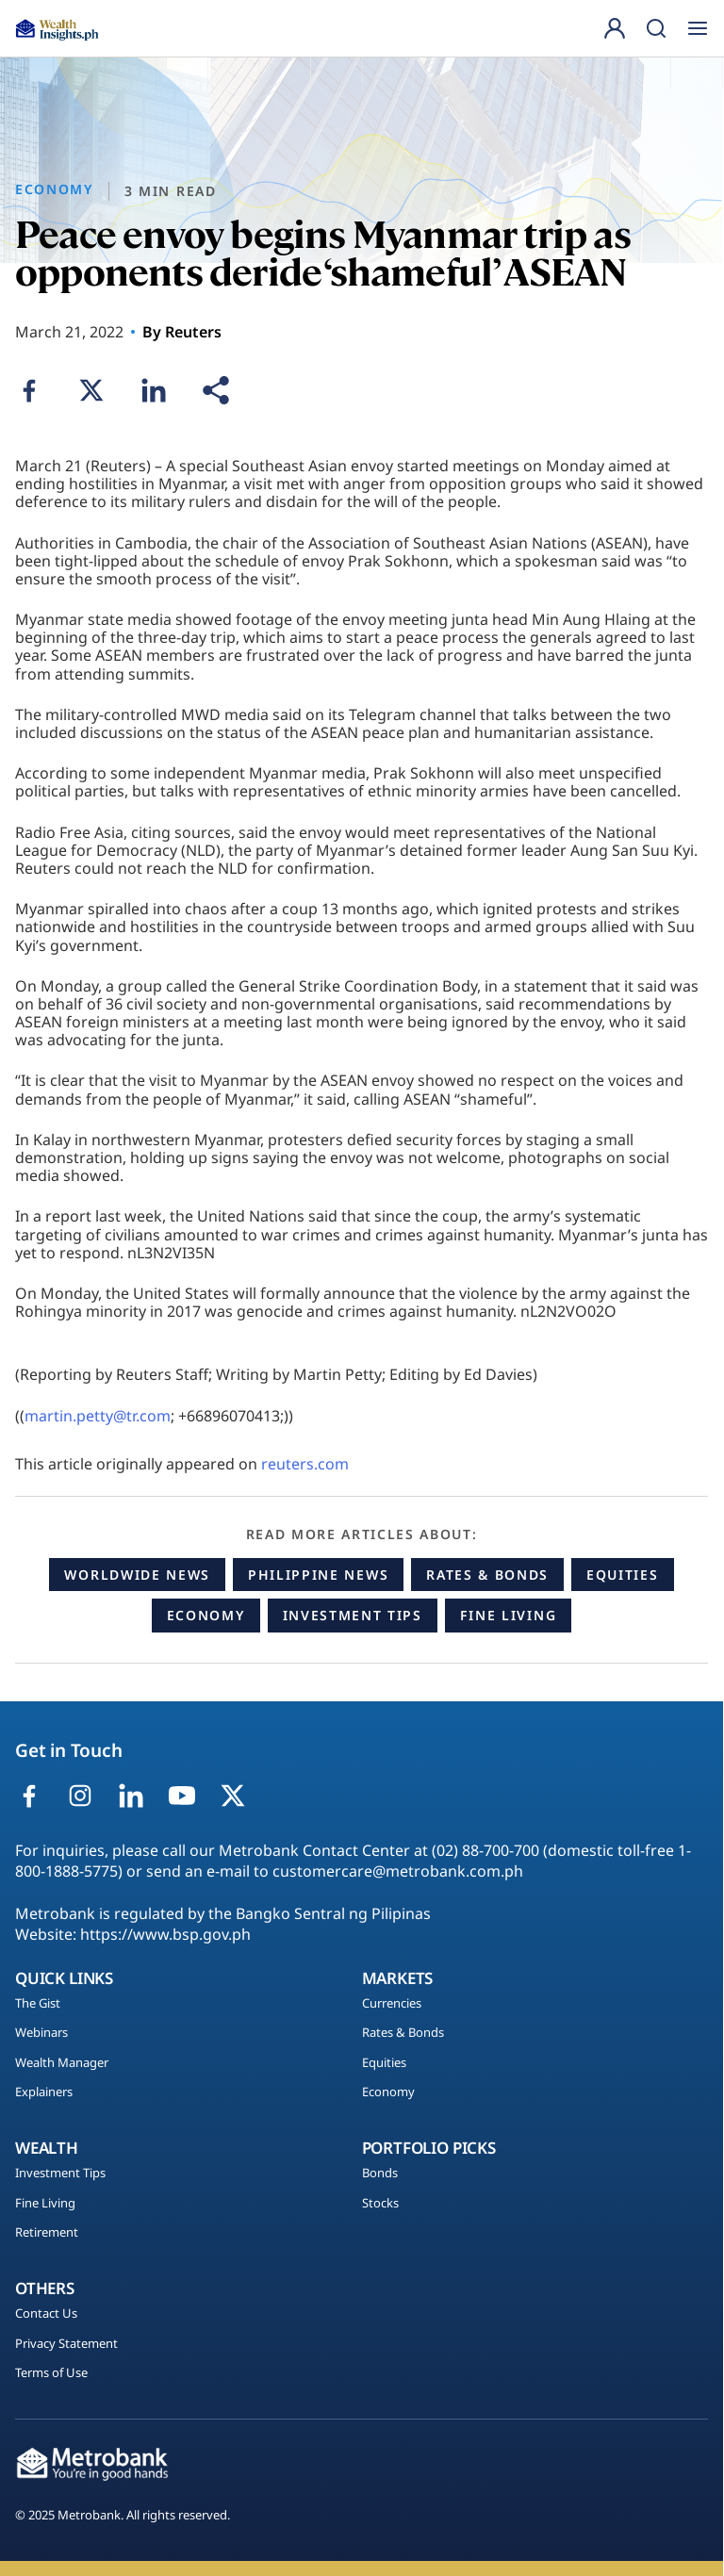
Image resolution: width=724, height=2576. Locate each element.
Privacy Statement (66, 2344)
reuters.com (305, 1463)
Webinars (41, 2033)
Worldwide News (137, 1574)
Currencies (391, 2003)
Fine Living (508, 1615)
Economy (206, 1615)
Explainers (44, 2092)
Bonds (380, 2173)
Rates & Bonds (487, 1574)
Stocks (380, 2203)
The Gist (37, 2003)
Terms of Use (51, 2373)
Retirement (46, 2232)
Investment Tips (352, 1615)
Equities (622, 1574)
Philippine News (318, 1574)
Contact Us (46, 2314)
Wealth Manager (61, 2063)
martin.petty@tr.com (98, 1415)
